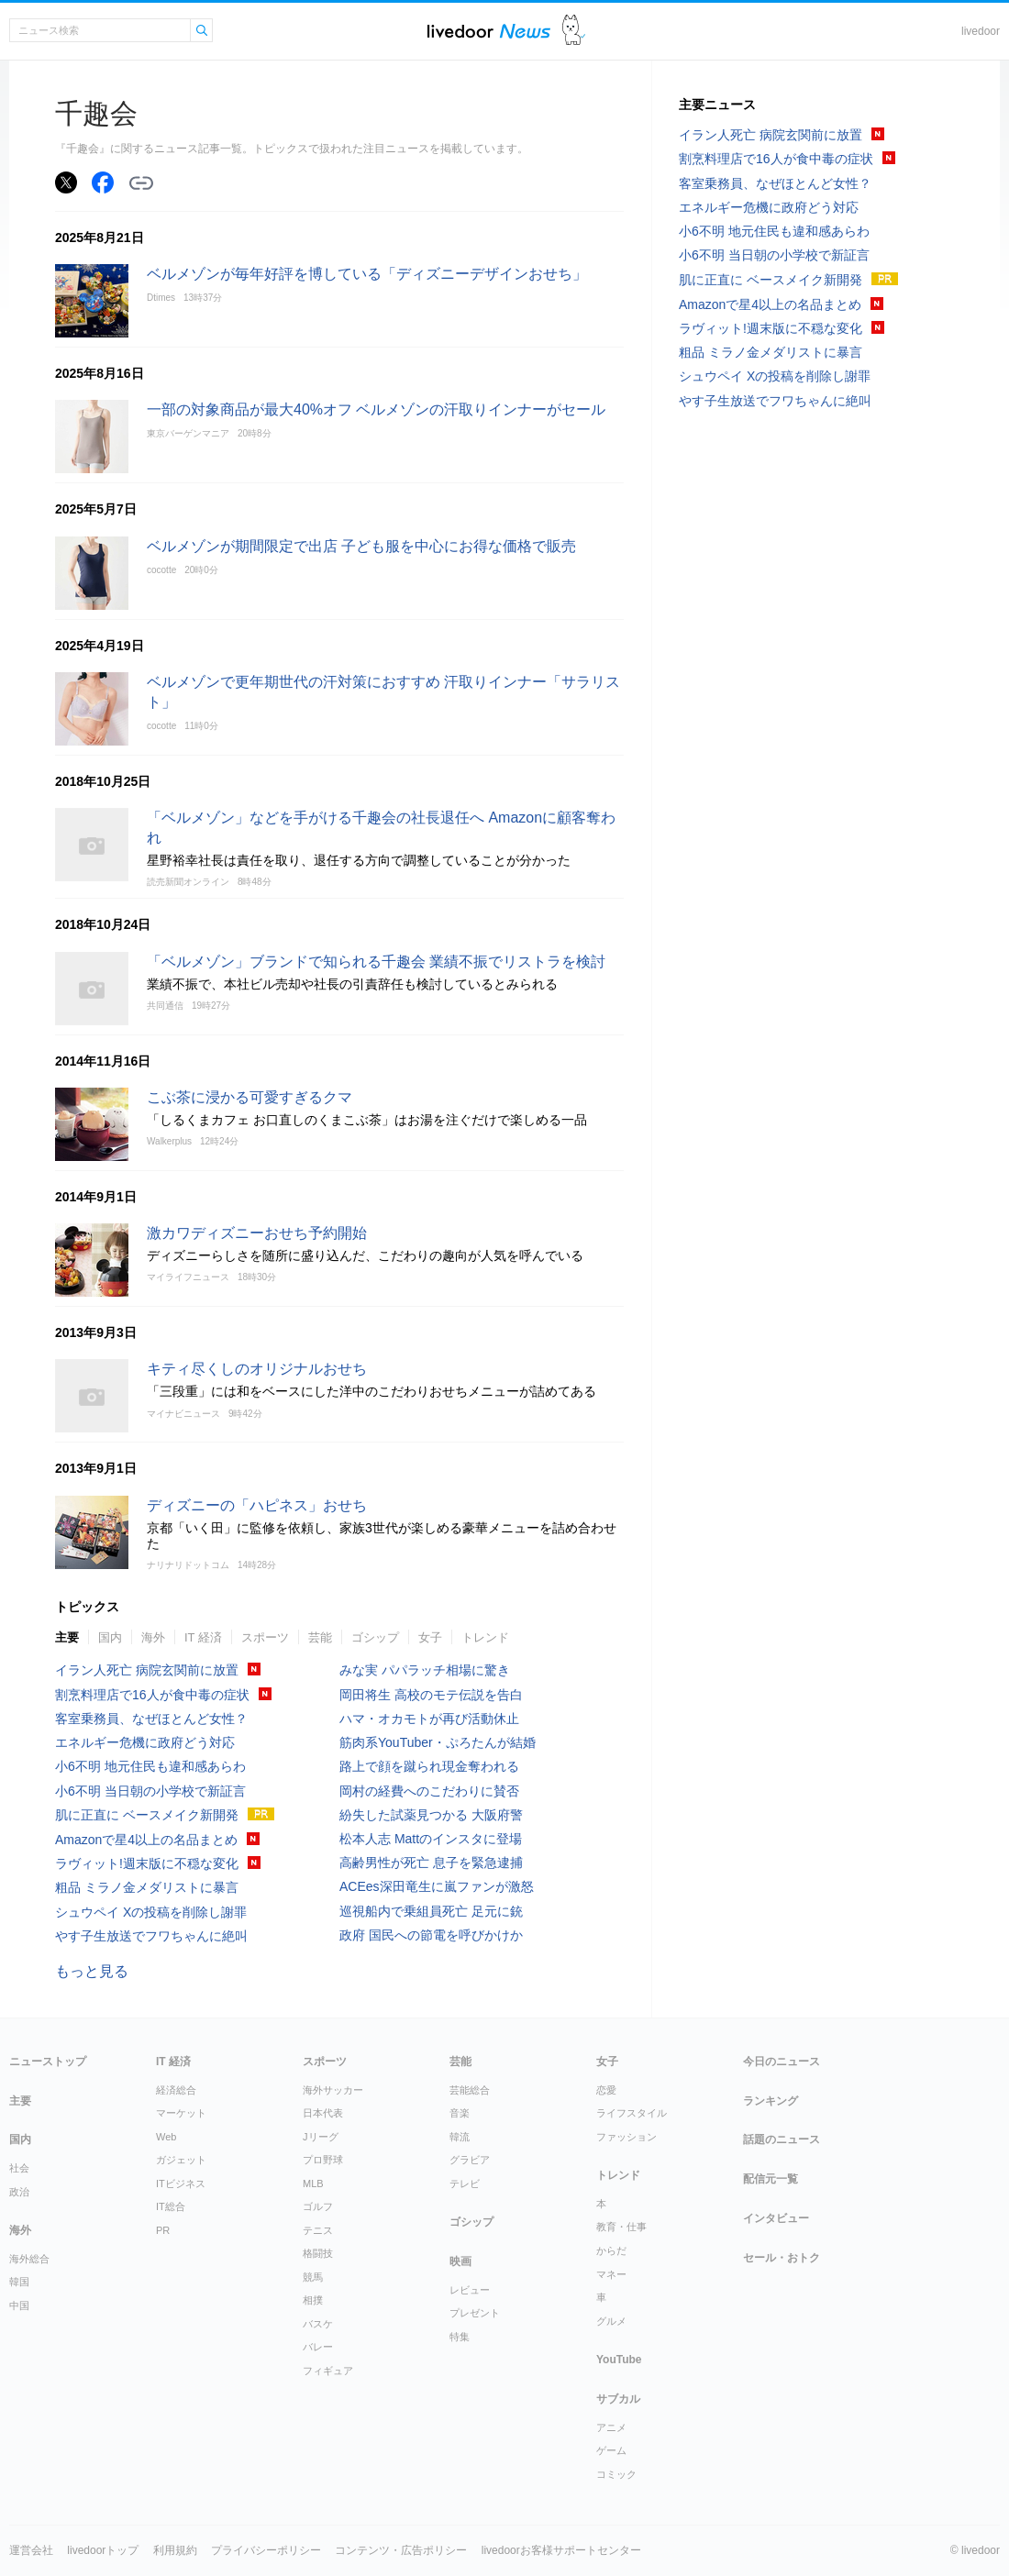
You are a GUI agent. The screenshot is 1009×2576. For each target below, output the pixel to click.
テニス (318, 2230)
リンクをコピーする (141, 183)
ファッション (626, 2136)
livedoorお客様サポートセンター (561, 2550)
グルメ (611, 2321)
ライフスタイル (631, 2112)
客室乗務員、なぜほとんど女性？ (151, 1718)
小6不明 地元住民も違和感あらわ (150, 1766)
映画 (460, 2261)
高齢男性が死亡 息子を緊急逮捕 (431, 1862)
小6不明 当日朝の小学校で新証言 (150, 1791)
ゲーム (611, 2450)
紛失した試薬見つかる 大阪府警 (431, 1815)
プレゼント (474, 2312)
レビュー (469, 2289)
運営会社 (31, 2550)
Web (166, 2136)
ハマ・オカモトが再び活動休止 (429, 1718)
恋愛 (606, 2089)
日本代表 (323, 2112)
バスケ (318, 2323)
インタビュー (776, 2218)
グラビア (469, 2159)
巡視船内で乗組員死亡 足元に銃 (431, 1911)
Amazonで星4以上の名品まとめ (146, 1839)
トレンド (485, 1637)
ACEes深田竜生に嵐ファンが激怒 (436, 1886)
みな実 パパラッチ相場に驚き (424, 1670)
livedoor (980, 31)
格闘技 (318, 2253)
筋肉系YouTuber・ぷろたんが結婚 (437, 1742)
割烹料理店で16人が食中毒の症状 (152, 1694)
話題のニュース (781, 2139)
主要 (67, 1637)
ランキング (770, 2101)
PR (163, 2230)
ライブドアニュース (488, 30)
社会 (19, 2167)
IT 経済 (203, 1637)
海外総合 (29, 2258)
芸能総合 (469, 2089)
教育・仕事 (621, 2226)
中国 (19, 2305)
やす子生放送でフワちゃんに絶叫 (151, 1936)
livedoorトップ (103, 2550)
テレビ (464, 2183)
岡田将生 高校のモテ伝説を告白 (431, 1694)
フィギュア (328, 2370)
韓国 (19, 2281)
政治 (19, 2191)
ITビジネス (180, 2183)
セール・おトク (781, 2257)
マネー (611, 2274)
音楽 (459, 2112)
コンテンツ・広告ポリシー (401, 2550)
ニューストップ (47, 2061)
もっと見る (91, 1971)
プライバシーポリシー (266, 2550)
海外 (153, 1637)
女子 (430, 1637)
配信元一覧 (770, 2178)
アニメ (611, 2427)
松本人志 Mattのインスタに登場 (430, 1838)
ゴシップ (375, 1637)
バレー (318, 2346)
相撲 (313, 2299)
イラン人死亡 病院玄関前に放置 (146, 1670)
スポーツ (265, 1637)
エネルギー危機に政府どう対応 (145, 1742)
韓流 (459, 2136)
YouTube (619, 2359)
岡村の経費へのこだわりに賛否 (429, 1791)
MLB (313, 2183)
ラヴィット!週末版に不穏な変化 (146, 1863)
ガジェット (181, 2159)
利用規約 (175, 2550)
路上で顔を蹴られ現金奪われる (429, 1766)
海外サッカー (333, 2089)
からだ (611, 2250)
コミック (616, 2474)
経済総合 (176, 2089)
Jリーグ (320, 2136)
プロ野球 (323, 2159)
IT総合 (170, 2206)
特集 (459, 2336)
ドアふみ (573, 31)
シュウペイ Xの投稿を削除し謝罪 (151, 1912)
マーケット (181, 2112)
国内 (110, 1637)
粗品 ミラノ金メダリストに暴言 (146, 1887)
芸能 (320, 1637)
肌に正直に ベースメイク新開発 (146, 1815)
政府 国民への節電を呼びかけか (431, 1935)
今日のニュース (781, 2061)
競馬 (313, 2277)
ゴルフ (318, 2206)
